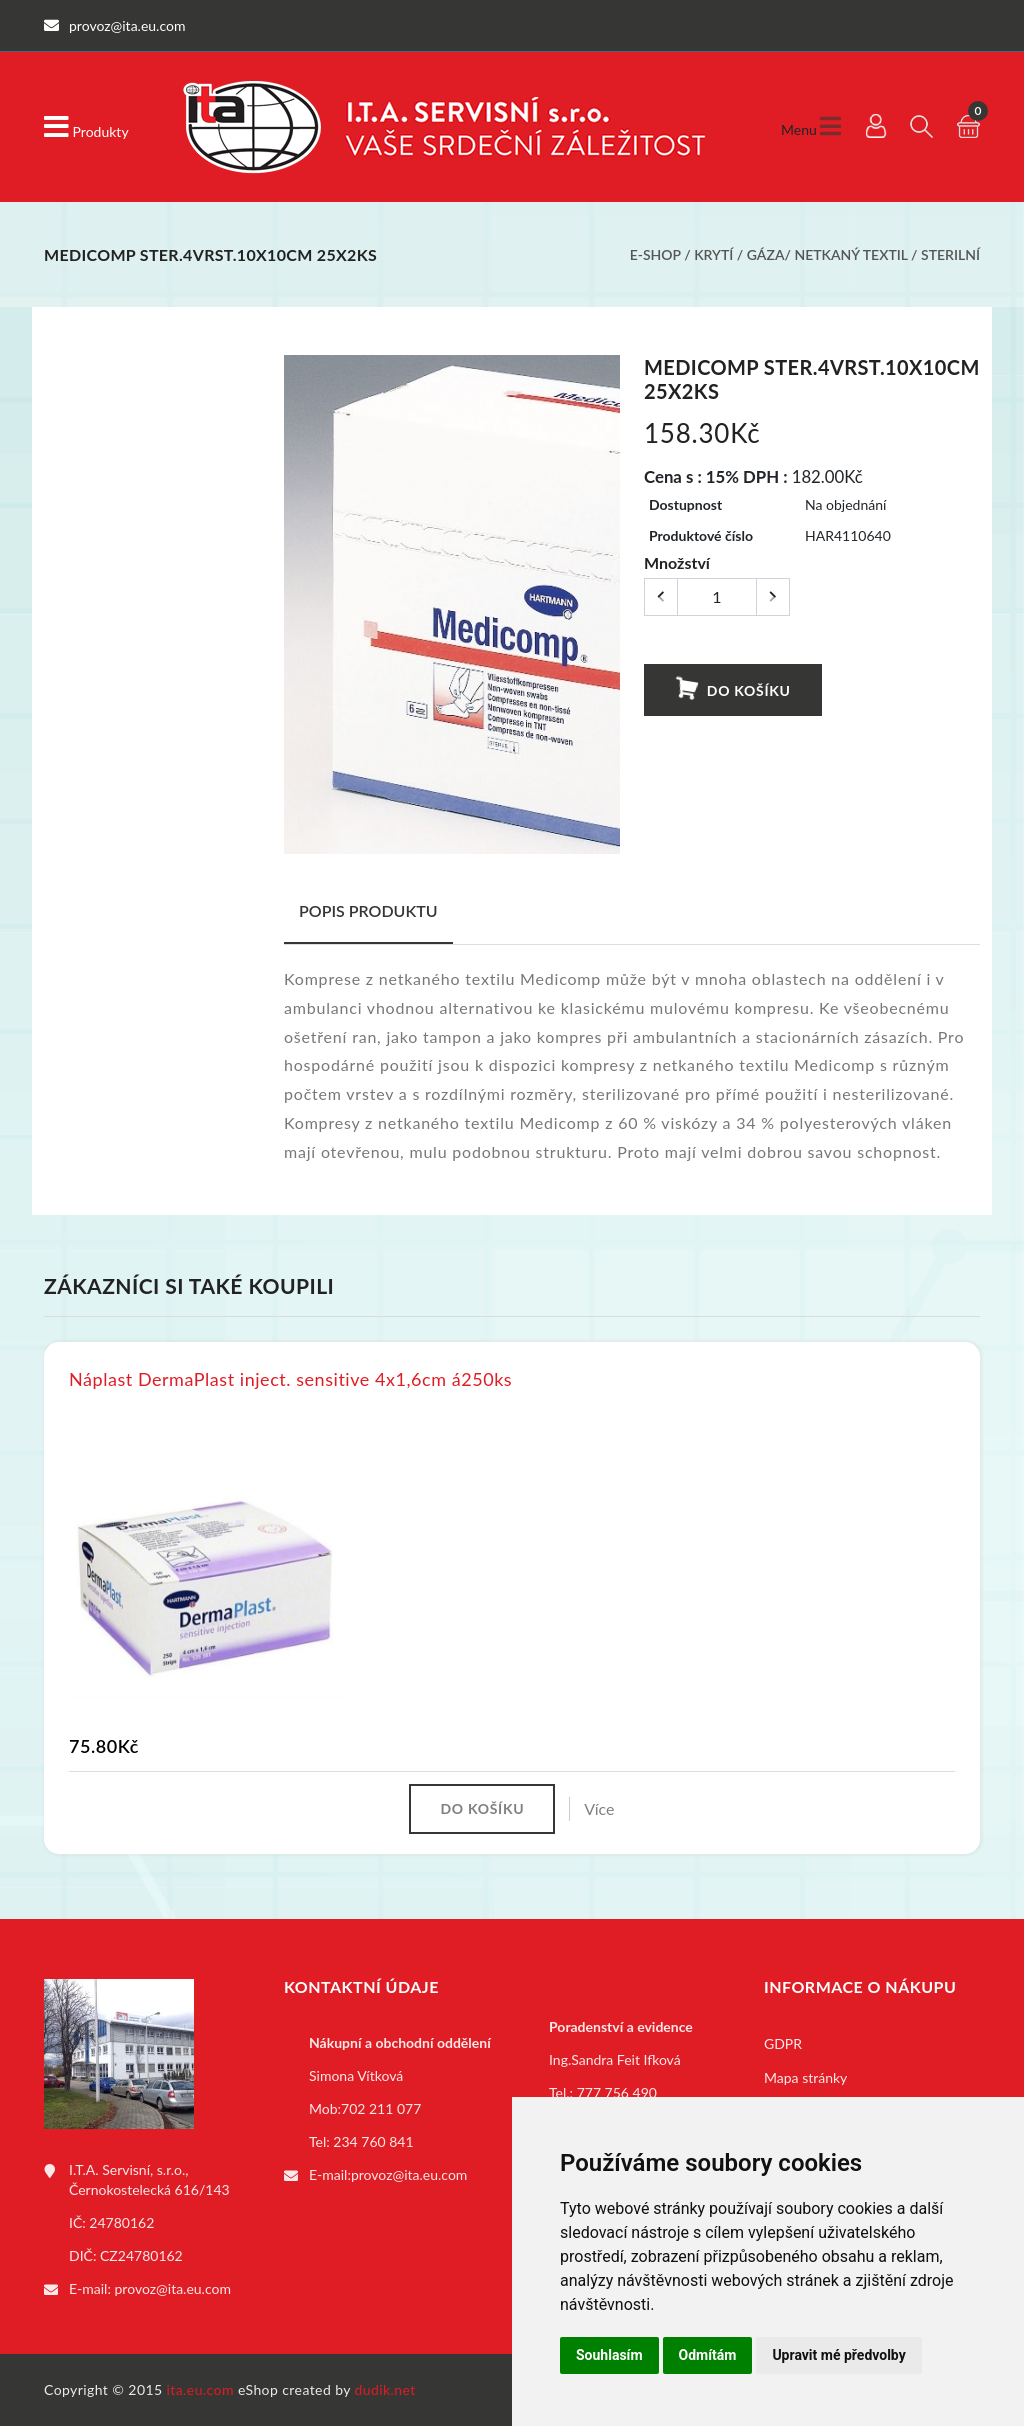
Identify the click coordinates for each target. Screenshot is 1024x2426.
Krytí (713, 254)
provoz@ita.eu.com (173, 2288)
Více (599, 1808)
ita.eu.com (200, 2389)
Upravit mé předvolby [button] (838, 2355)
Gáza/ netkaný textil (827, 254)
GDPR (783, 2043)
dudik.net (385, 2389)
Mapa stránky (805, 2077)
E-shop (655, 254)
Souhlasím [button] (609, 2355)
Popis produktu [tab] (368, 910)
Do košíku (732, 689)
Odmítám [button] (708, 2355)
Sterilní (950, 254)
